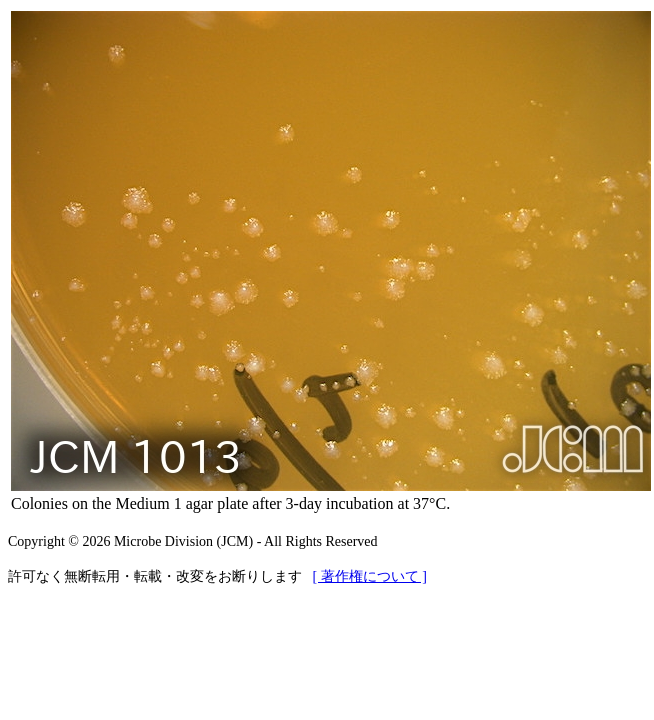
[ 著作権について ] (370, 576)
